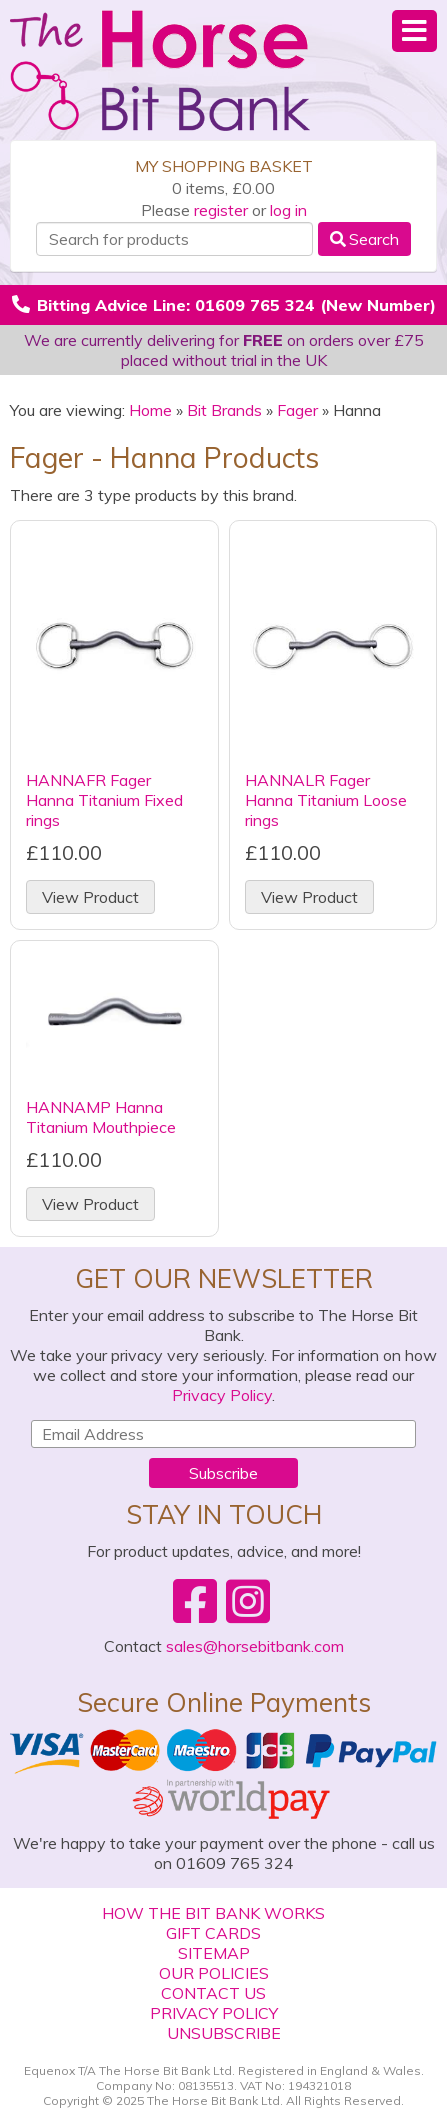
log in (288, 210)
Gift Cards (213, 1933)
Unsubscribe (224, 2033)
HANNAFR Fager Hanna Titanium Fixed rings (104, 800)
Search (364, 239)
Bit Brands (224, 410)
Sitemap (214, 1953)
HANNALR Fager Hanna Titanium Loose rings (326, 800)
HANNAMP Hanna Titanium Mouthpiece (101, 1117)
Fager (297, 410)
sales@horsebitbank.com (255, 1646)
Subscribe (223, 1473)
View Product (90, 897)
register (221, 210)
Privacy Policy (222, 1395)
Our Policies (214, 1973)
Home (150, 410)
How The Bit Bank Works (213, 1913)
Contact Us (213, 1993)
